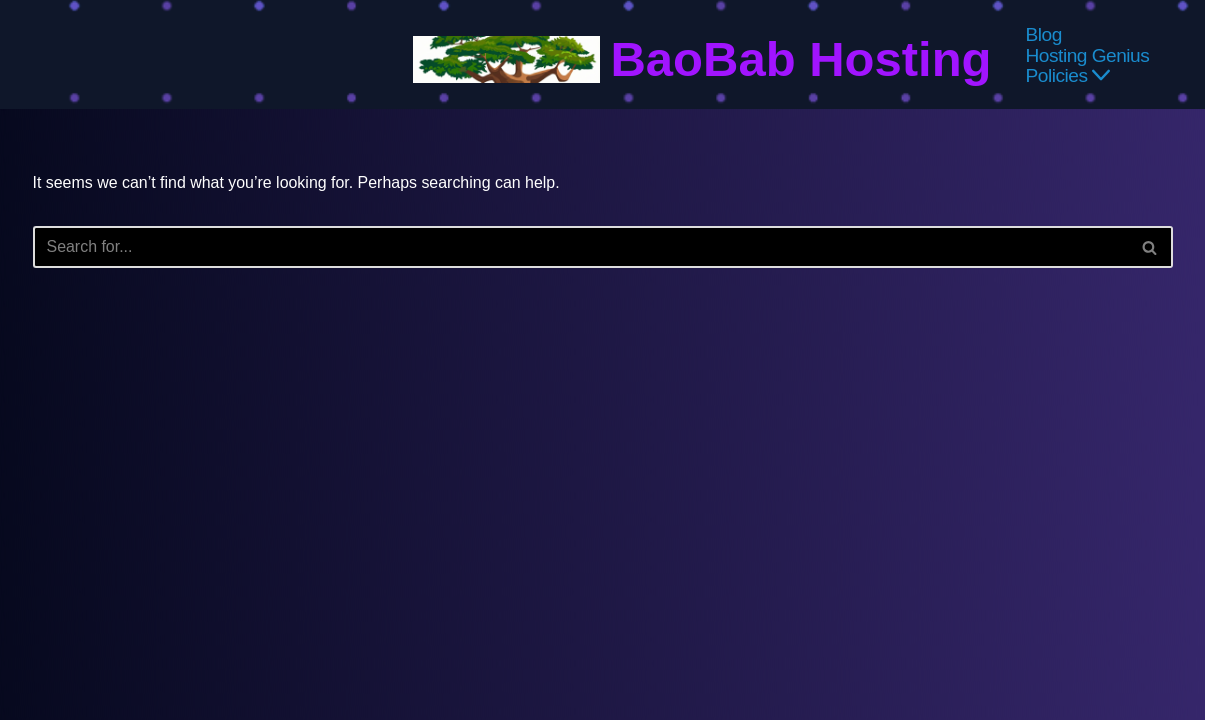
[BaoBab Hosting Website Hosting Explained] (702, 59)
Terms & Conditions (449, 646)
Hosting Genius (1088, 55)
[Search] (580, 247)
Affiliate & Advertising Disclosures (648, 646)
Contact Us (820, 646)
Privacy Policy (317, 646)
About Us (905, 646)
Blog (1044, 34)
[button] (1102, 75)
